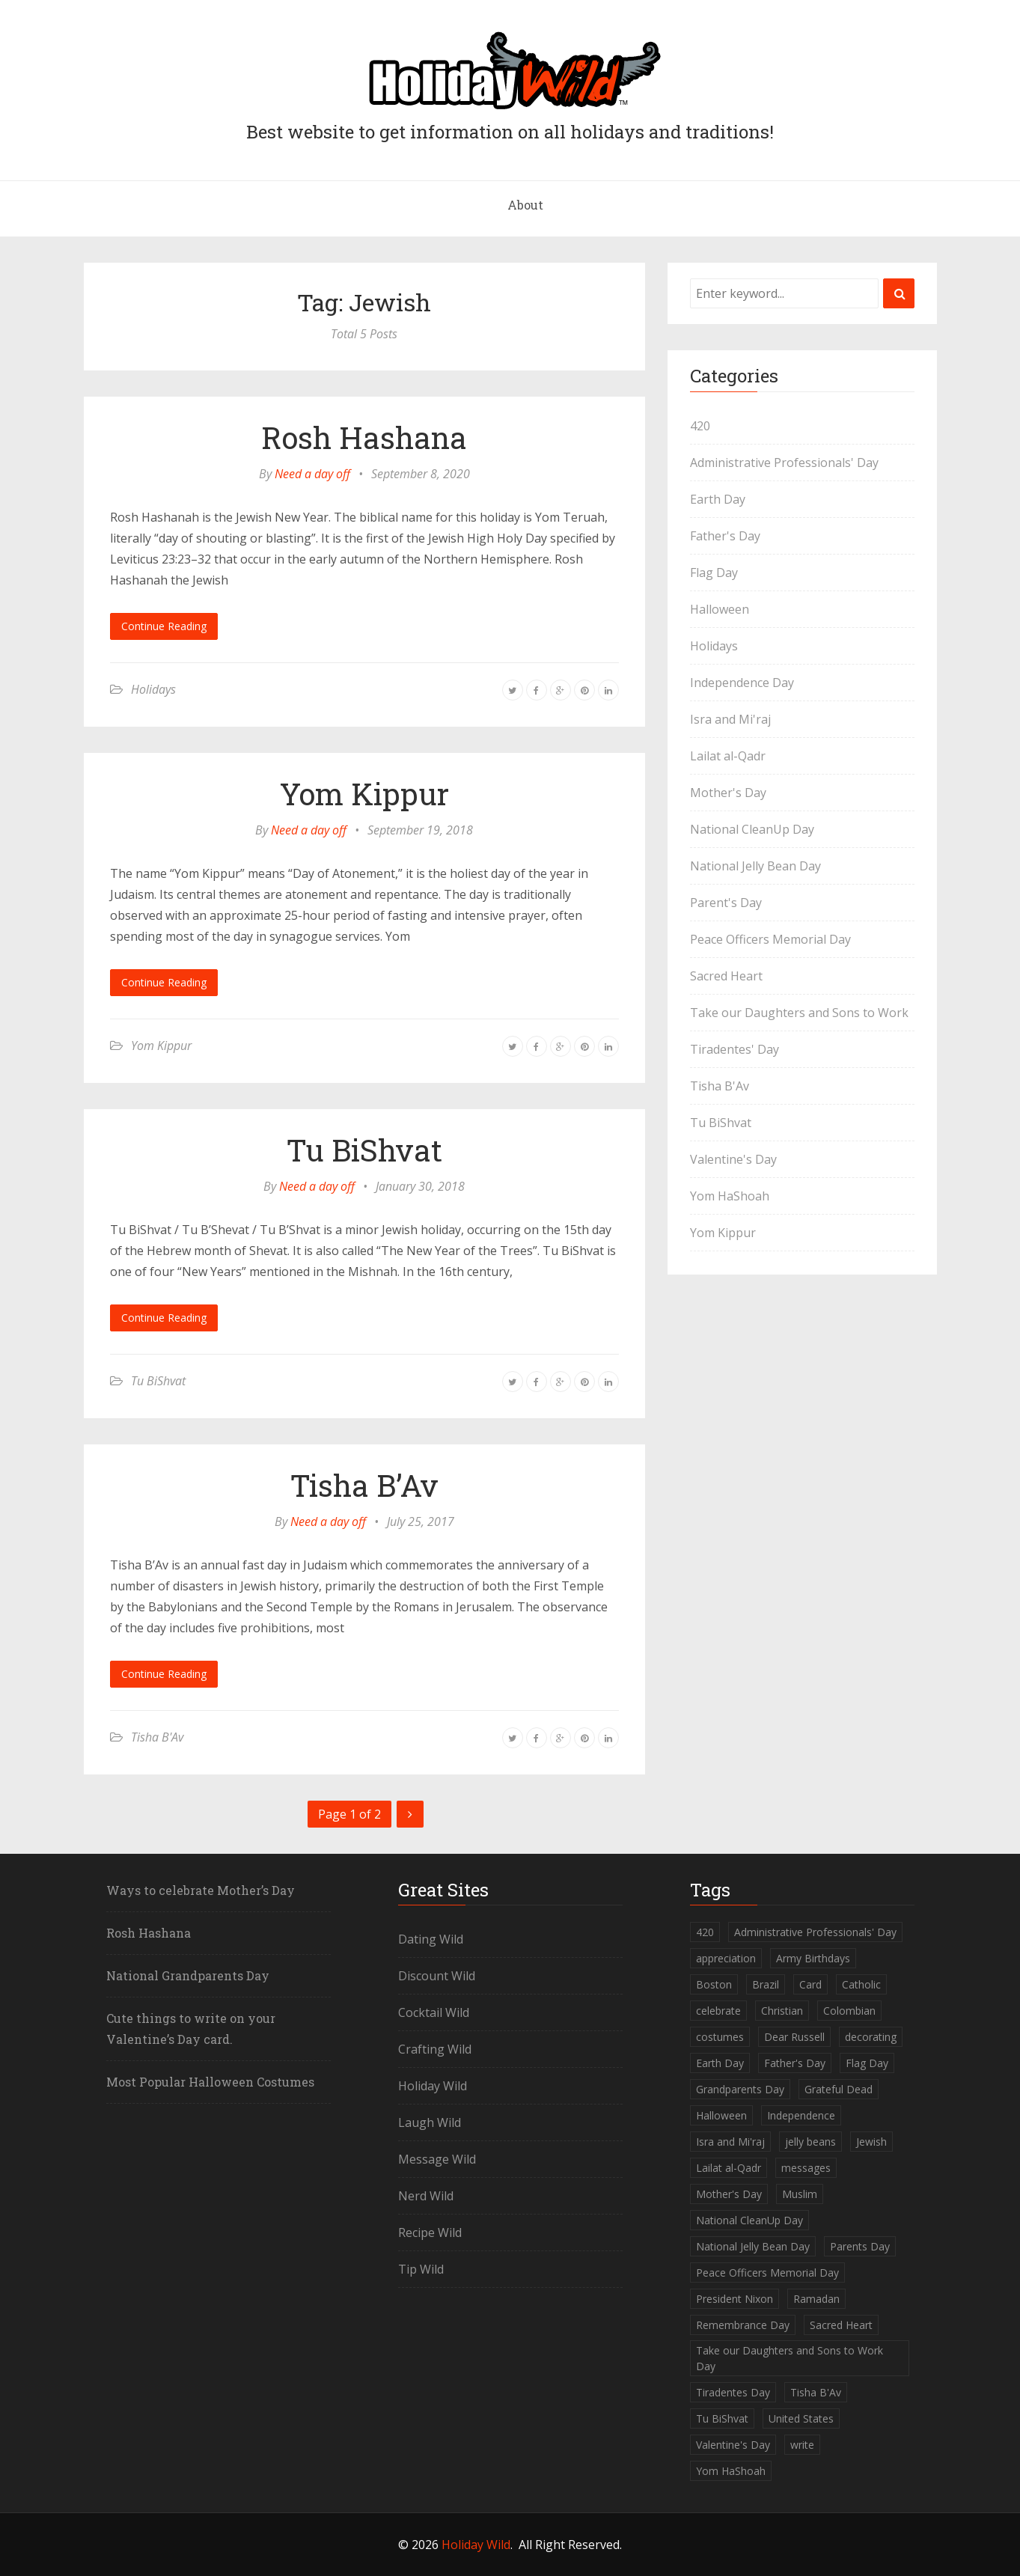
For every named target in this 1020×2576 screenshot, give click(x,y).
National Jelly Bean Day (755, 866)
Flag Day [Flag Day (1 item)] (867, 2063)
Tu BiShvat (364, 1150)
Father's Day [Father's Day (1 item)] (794, 2063)
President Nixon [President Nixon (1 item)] (734, 2299)
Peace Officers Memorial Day (770, 939)
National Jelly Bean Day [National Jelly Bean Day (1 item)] (753, 2246)
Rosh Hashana (364, 437)
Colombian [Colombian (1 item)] (849, 2010)
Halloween (719, 609)
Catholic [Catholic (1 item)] (861, 1984)
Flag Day (714, 572)
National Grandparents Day (187, 1975)
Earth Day (717, 499)
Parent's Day (726, 902)
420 (700, 426)
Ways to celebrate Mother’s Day (200, 1890)
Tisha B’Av (364, 1485)
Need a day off (312, 474)
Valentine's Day (733, 1159)
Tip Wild (421, 2269)
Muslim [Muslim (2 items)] (799, 2194)
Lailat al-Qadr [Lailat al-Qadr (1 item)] (728, 2168)
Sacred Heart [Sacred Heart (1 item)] (841, 2325)
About (525, 205)
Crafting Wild (434, 2049)
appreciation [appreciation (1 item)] (726, 1958)
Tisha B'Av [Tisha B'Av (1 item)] (815, 2392)
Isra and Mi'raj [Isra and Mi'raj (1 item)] (730, 2141)
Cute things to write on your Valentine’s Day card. (190, 2028)
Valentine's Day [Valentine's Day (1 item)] (733, 2445)
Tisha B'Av (157, 1737)
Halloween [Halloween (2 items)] (721, 2115)
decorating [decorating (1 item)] (871, 2037)
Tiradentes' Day (734, 1049)
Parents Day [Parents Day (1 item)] (860, 2246)
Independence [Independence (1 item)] (801, 2115)
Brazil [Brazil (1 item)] (765, 1984)
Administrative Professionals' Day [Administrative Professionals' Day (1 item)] (815, 1932)
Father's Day (725, 536)
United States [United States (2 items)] (801, 2418)
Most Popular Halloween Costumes (210, 2082)
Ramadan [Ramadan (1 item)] (816, 2299)
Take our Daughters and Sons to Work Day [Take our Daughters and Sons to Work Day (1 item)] (789, 2358)
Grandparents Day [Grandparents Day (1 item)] (740, 2089)
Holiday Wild (432, 2086)
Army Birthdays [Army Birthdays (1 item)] (813, 1958)
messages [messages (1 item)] (806, 2168)
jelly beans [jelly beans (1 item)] (810, 2141)
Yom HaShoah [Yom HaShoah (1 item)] (731, 2471)
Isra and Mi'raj (730, 719)
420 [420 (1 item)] (705, 1932)
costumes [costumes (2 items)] (720, 2037)
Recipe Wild (430, 2232)
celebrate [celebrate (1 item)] (718, 2010)
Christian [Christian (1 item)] (782, 2010)
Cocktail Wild (433, 2012)
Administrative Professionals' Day (784, 462)
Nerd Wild (425, 2196)
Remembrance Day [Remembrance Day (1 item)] (743, 2325)
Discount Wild (436, 1976)
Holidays (153, 689)
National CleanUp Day (752, 829)
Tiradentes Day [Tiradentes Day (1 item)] (733, 2392)
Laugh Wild (429, 2122)
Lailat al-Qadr (728, 756)
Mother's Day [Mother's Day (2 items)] (729, 2194)
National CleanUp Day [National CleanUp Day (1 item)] (749, 2220)
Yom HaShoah (729, 1196)
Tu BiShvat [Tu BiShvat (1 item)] (722, 2418)
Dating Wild (430, 1939)
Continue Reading (164, 626)
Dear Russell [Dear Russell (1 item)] (794, 2037)
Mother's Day (728, 792)
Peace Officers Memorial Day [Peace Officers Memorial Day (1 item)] (767, 2272)
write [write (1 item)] (802, 2445)
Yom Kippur (364, 794)
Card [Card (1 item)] (810, 1984)
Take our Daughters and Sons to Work (799, 1012)
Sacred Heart (726, 976)
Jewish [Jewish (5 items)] (871, 2141)
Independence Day (742, 682)
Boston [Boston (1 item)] (714, 1984)
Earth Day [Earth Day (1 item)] (720, 2063)
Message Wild (437, 2159)
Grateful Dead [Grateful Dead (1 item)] (838, 2089)
